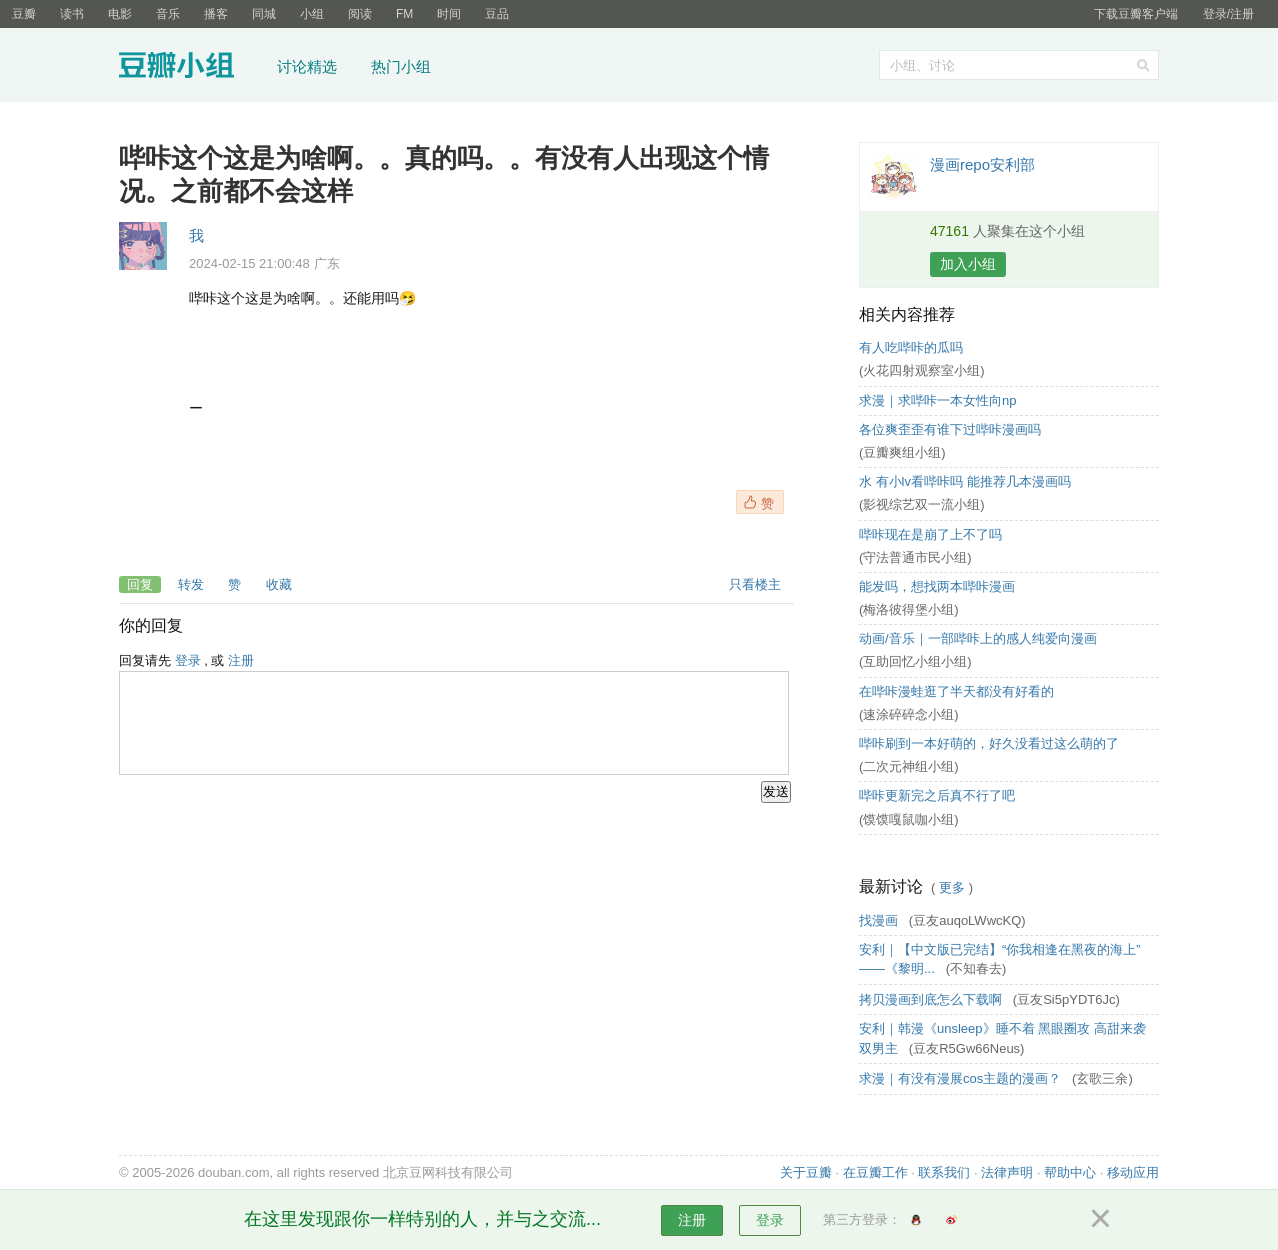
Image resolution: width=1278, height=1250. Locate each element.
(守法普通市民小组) (915, 557)
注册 (241, 660)
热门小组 (401, 66)
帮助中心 (1070, 1172)
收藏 (279, 584)
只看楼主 (755, 584)
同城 (264, 14)
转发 (191, 584)
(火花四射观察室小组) (922, 370)
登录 (188, 660)
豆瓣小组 (191, 68)
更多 (952, 887)
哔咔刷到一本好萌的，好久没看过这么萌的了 (989, 743)
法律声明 (1007, 1172)
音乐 (168, 14)
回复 (140, 584)
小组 (312, 14)
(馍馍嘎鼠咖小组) (909, 819)
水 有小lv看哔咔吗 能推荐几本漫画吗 (965, 481)
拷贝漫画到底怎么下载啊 (932, 999)
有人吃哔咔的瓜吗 (911, 347)
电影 (120, 14)
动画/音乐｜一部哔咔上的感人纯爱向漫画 (978, 638)
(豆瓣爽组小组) (902, 452)
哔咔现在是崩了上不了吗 (930, 534)
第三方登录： (862, 1219)
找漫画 (880, 920)
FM (404, 14)
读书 (72, 14)
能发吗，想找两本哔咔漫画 (937, 586)
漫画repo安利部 (982, 164)
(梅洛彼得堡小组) (909, 609)
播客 (216, 14)
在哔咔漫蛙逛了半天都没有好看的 (956, 691)
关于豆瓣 (806, 1172)
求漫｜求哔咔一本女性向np (937, 400)
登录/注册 (1228, 14)
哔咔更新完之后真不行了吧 (937, 795)
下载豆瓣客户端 (1136, 14)
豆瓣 (24, 14)
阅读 (360, 14)
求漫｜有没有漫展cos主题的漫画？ (962, 1078)
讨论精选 (307, 66)
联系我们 (944, 1172)
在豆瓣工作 (875, 1172)
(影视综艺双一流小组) (922, 504)
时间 (449, 14)
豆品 (497, 14)
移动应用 (1133, 1172)
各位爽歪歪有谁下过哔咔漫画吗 (950, 429)
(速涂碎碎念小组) (909, 714)
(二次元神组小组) (909, 766)
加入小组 (968, 264)
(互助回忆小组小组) (915, 661)
